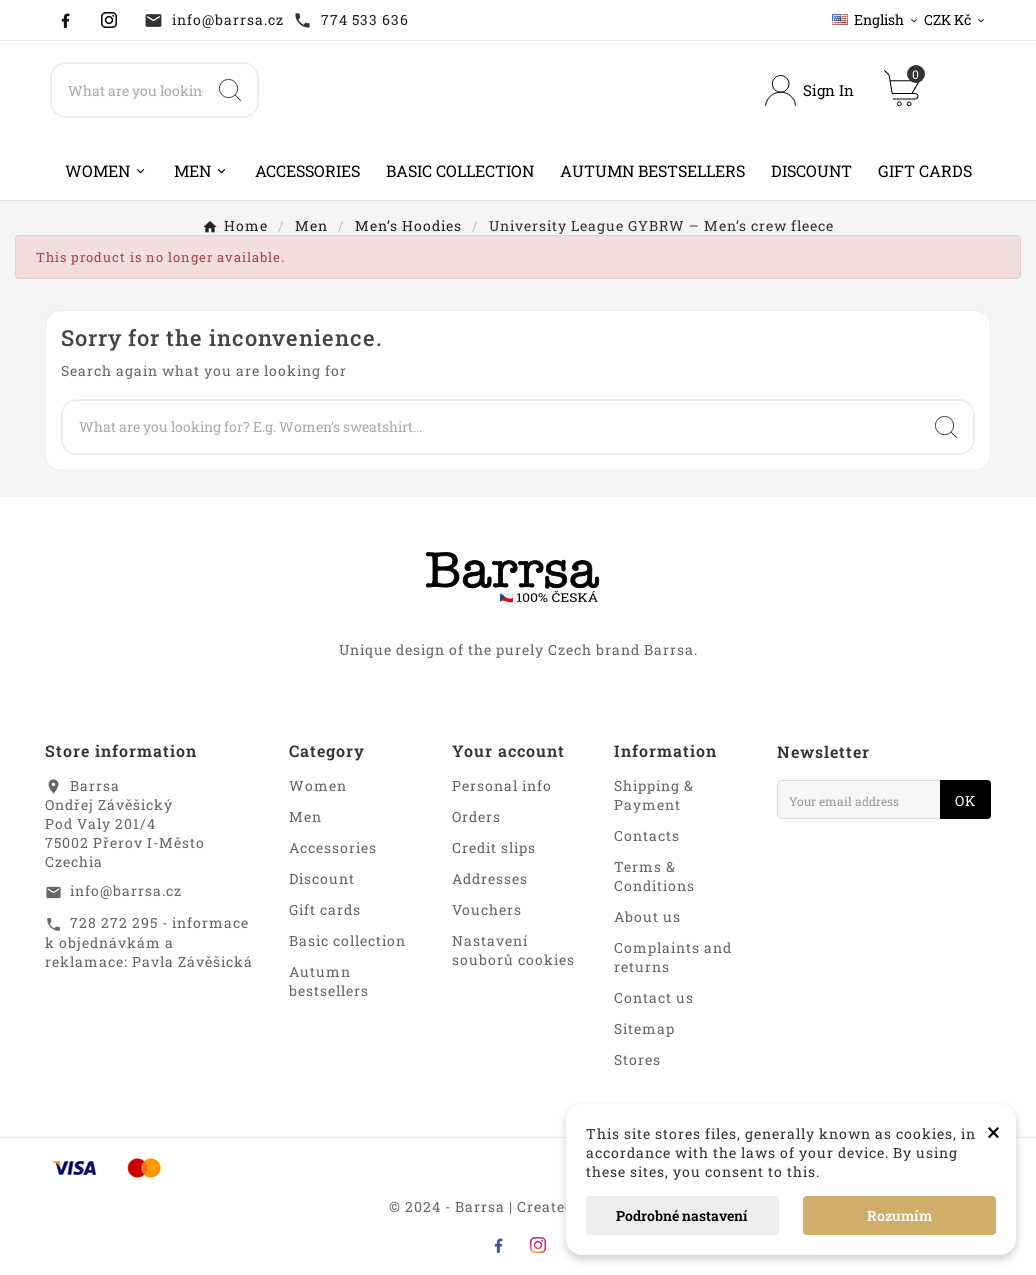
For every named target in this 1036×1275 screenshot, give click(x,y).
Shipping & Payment (654, 795)
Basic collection (347, 940)
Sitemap (644, 1028)
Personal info (502, 785)
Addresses (490, 878)
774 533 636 (365, 19)
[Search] (127, 90)
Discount (322, 878)
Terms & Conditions (654, 876)
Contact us (654, 997)
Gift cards (325, 909)
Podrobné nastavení (682, 1215)
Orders (476, 816)
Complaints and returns (673, 957)
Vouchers (487, 909)
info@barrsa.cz (228, 19)
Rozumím (899, 1215)
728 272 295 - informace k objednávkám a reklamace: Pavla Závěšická (149, 942)
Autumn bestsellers (329, 981)
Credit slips (494, 847)
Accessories (333, 847)
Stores (637, 1059)
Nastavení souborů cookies (513, 950)
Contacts (647, 835)
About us (647, 916)
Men (305, 816)
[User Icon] (809, 90)
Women (318, 785)
